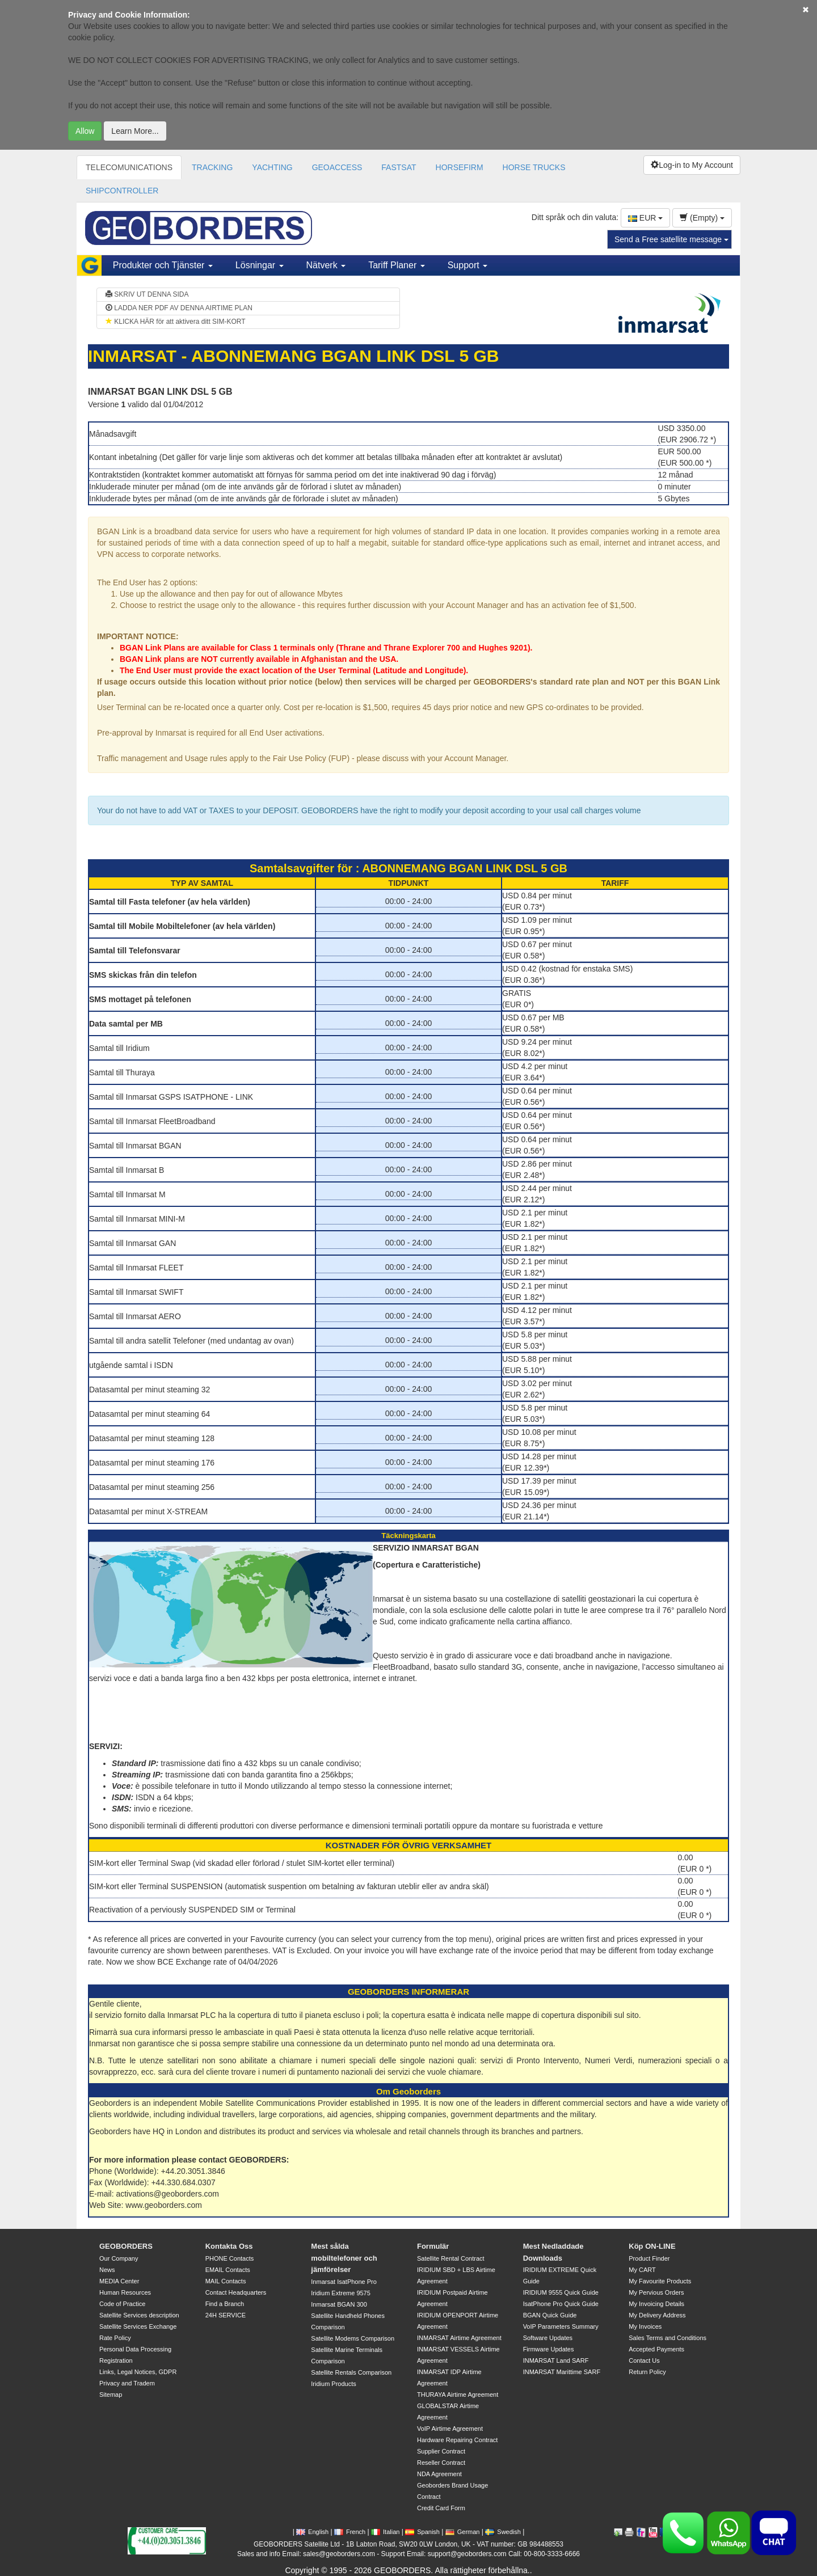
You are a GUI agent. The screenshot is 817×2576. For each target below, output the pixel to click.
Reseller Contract (441, 2462)
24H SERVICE (225, 2315)
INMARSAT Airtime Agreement (459, 2337)
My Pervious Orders (656, 2292)
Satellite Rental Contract (451, 2258)
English (312, 2531)
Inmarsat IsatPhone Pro (344, 2281)
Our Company (118, 2258)
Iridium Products (333, 2383)
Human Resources (125, 2292)
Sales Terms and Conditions (667, 2337)
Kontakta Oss (229, 2246)
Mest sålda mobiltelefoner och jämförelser (344, 2258)
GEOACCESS (337, 167)
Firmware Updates (548, 2349)
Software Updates (547, 2337)
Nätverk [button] (326, 265)
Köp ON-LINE (652, 2246)
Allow (84, 131)
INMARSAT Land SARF (556, 2360)
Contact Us (644, 2360)
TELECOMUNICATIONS (129, 167)
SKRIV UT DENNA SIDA (147, 294)
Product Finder (649, 2258)
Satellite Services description (139, 2315)
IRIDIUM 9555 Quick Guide (561, 2292)
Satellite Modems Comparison (352, 2338)
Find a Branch (224, 2303)
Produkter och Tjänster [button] (163, 265)
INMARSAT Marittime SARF (562, 2371)
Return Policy (647, 2371)
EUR (645, 217)
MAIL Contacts (225, 2281)
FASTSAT (398, 167)
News (107, 2269)
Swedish (503, 2531)
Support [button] (467, 265)
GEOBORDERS (126, 2246)
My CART (642, 2269)
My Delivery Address (657, 2315)
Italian (385, 2531)
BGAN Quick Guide (550, 2315)
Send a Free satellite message (671, 239)
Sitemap (110, 2394)
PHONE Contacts (229, 2258)
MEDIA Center (119, 2281)
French (349, 2531)
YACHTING (272, 167)
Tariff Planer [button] (396, 265)
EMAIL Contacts (227, 2269)
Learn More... (134, 131)
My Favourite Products (660, 2281)
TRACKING (212, 167)
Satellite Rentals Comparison (351, 2372)
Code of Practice (122, 2303)
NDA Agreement (439, 2474)
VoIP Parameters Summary (561, 2326)
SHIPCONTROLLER (122, 190)
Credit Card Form (441, 2508)
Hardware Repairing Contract (457, 2439)
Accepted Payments (656, 2349)
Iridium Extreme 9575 (340, 2293)
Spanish (422, 2531)
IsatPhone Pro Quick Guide (561, 2303)
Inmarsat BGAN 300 (339, 2304)
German (462, 2531)
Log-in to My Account (692, 165)
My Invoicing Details (656, 2303)
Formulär (433, 2246)
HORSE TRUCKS (534, 167)
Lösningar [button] (259, 265)
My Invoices (645, 2326)
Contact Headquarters (236, 2292)
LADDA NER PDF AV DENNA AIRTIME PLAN (179, 308)
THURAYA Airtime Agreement (457, 2394)
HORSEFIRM (459, 167)
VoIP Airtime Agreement (450, 2428)
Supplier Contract (441, 2451)
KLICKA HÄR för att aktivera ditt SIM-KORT (176, 322)
